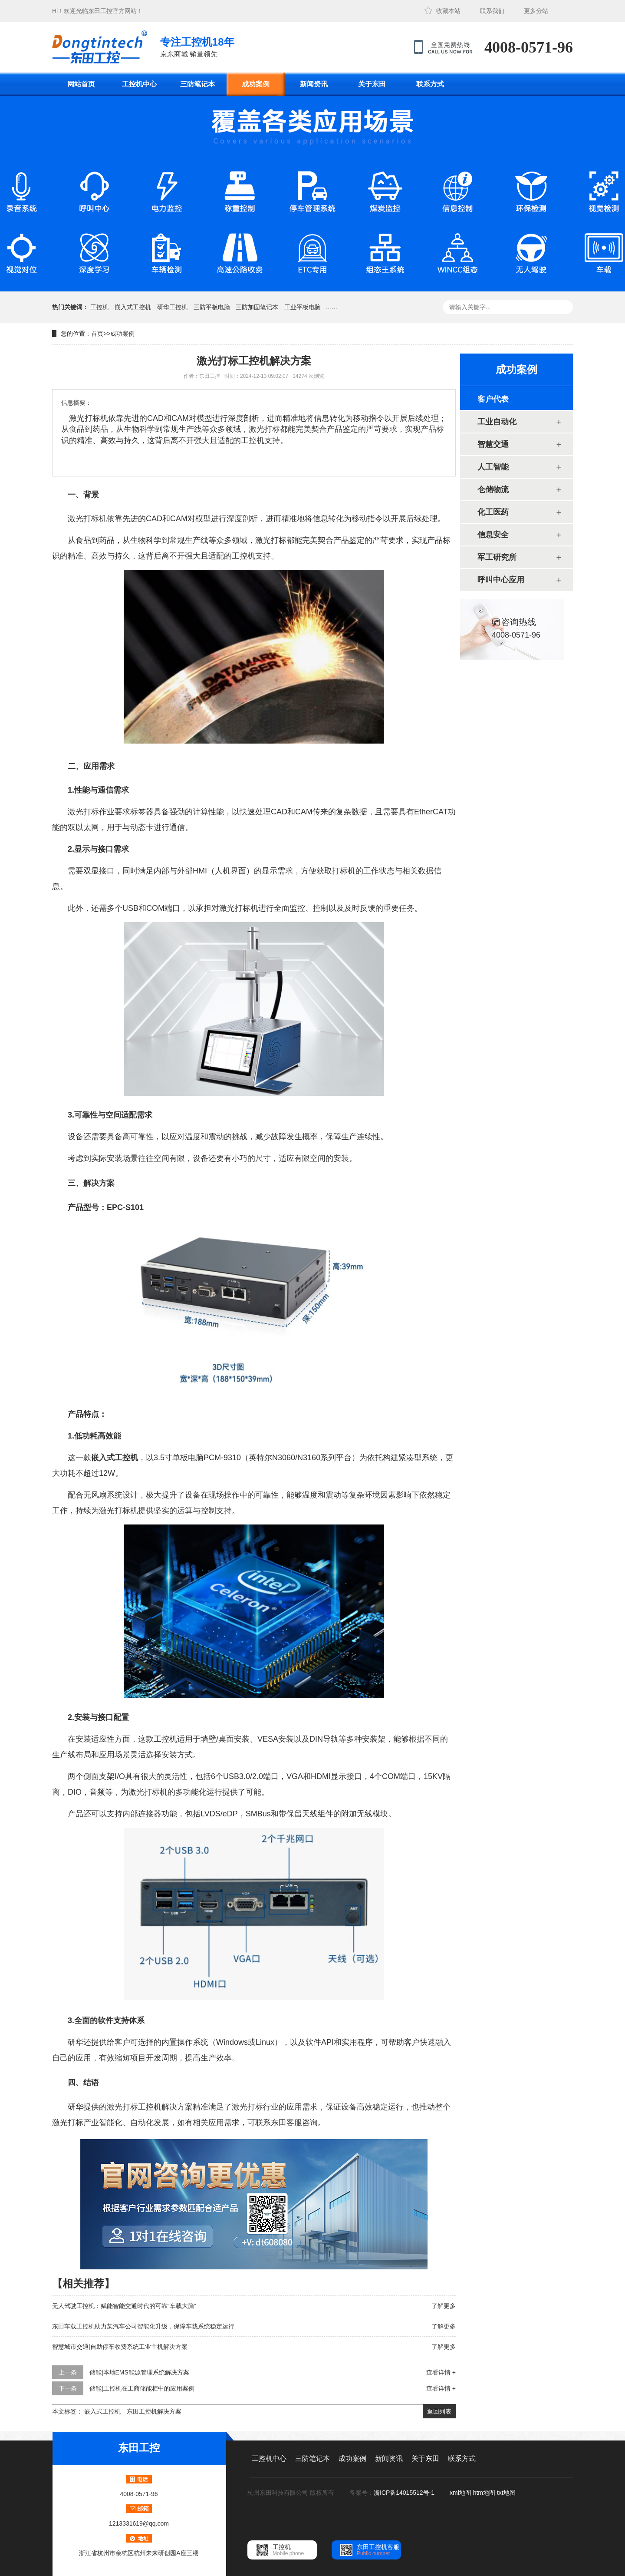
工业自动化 (496, 421)
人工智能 (493, 467)
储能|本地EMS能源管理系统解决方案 (139, 2372)
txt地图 (506, 2492)
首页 (97, 333)
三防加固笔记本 (257, 307)
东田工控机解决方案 (154, 2411)
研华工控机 (172, 307)
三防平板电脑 (212, 307)
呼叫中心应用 (500, 579)
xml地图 (460, 2492)
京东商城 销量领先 (197, 46)
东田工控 (100, 10)
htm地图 (484, 2492)
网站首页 (81, 84)
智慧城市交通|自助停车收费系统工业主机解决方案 (120, 2346)
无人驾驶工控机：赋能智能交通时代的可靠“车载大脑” (124, 2305)
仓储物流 (493, 489)
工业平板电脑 (302, 307)
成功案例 (256, 84)
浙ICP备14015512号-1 (405, 2492)
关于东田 (372, 84)
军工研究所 (496, 557)
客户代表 (493, 399)
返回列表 (439, 2411)
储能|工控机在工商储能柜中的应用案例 (141, 2388)
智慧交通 (493, 444)
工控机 (99, 307)
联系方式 (430, 84)
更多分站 (536, 10)
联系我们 (492, 10)
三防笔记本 (197, 84)
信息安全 (493, 534)
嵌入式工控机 (133, 307)
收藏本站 (448, 10)
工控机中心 (139, 84)
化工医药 (493, 512)
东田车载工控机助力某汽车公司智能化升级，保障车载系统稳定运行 (143, 2326)
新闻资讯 (314, 84)
